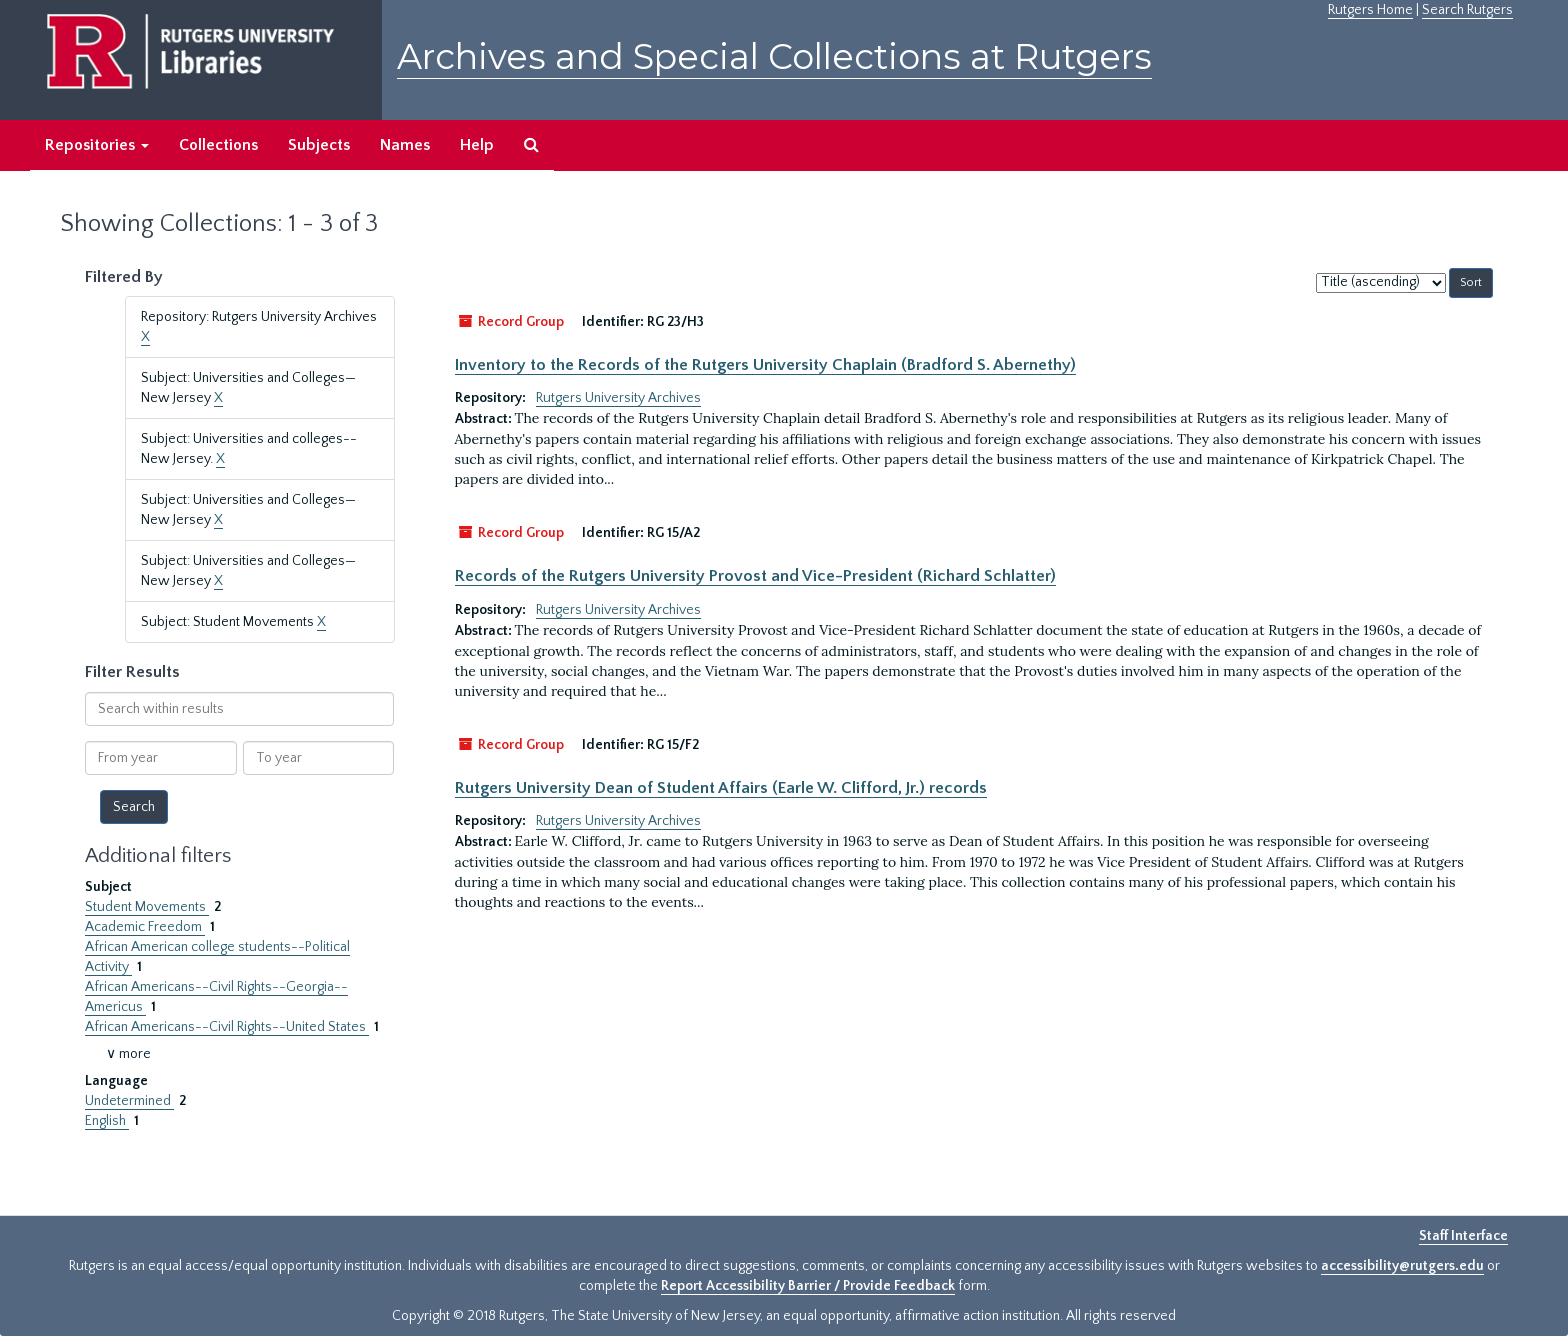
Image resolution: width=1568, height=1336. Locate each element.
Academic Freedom (145, 927)
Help (477, 145)
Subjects (319, 145)
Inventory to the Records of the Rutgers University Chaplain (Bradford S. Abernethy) (765, 365)
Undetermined (129, 1101)
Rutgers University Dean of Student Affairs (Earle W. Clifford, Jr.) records (721, 788)
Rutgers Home (1370, 10)
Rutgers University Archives (618, 398)
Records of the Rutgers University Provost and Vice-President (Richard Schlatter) (755, 576)
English (107, 1121)
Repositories (97, 145)
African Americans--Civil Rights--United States (227, 1027)
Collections (218, 145)
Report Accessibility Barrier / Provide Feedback (808, 1286)
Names (405, 145)
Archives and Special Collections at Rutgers (774, 56)
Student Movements (147, 907)
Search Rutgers (1467, 10)
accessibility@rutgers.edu (1402, 1266)
